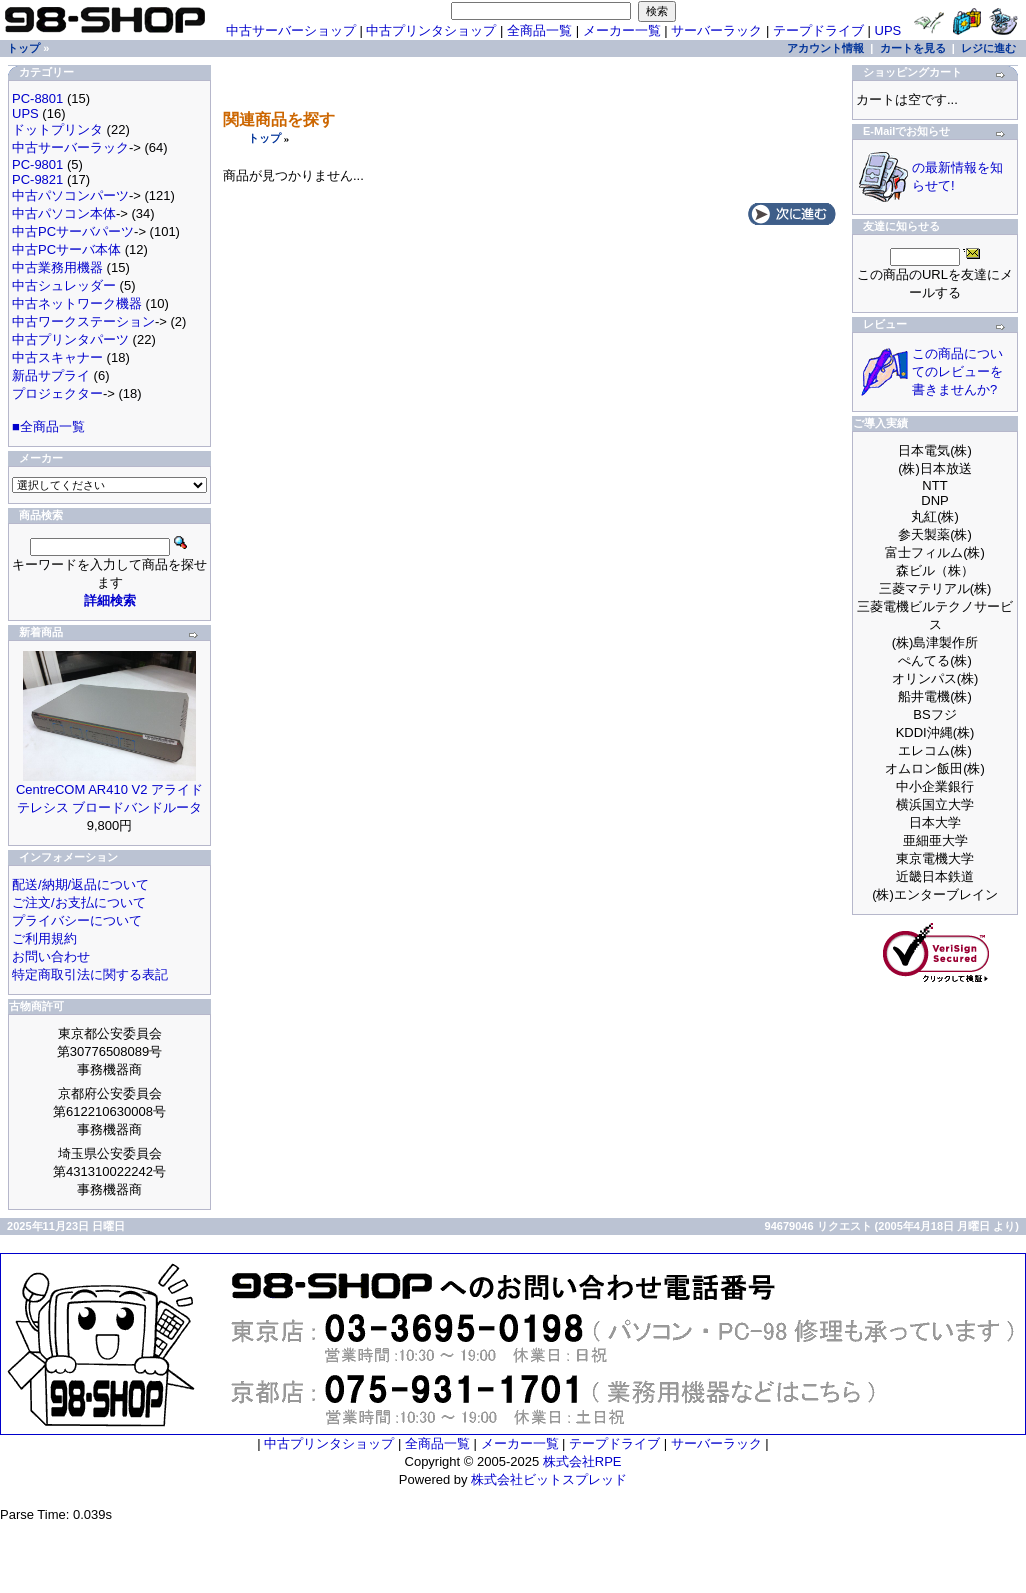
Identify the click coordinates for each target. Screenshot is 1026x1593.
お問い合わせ (51, 956)
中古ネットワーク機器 (77, 303)
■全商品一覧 (48, 426)
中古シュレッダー (64, 285)
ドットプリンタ (57, 129)
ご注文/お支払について (79, 902)
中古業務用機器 (57, 267)
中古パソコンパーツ (70, 195)
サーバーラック (716, 30)
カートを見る (913, 48)
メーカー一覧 (622, 30)
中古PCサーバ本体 (66, 249)
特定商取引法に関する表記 (90, 974)
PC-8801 (37, 98)
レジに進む (988, 48)
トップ (264, 138)
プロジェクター (57, 393)
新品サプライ (51, 375)
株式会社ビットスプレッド (549, 1479)
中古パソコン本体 (64, 213)
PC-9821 (37, 179)
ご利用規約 (44, 938)
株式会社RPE (582, 1461)
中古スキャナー (57, 357)
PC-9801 (37, 164)
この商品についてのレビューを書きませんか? (957, 371)
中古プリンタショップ (431, 30)
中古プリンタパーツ (70, 339)
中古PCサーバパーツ (73, 231)
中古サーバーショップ (291, 30)
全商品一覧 (539, 30)
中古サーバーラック (70, 147)
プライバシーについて (77, 920)
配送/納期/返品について (80, 884)
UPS (888, 30)
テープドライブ (818, 30)
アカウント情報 (825, 48)
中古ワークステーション (83, 321)
